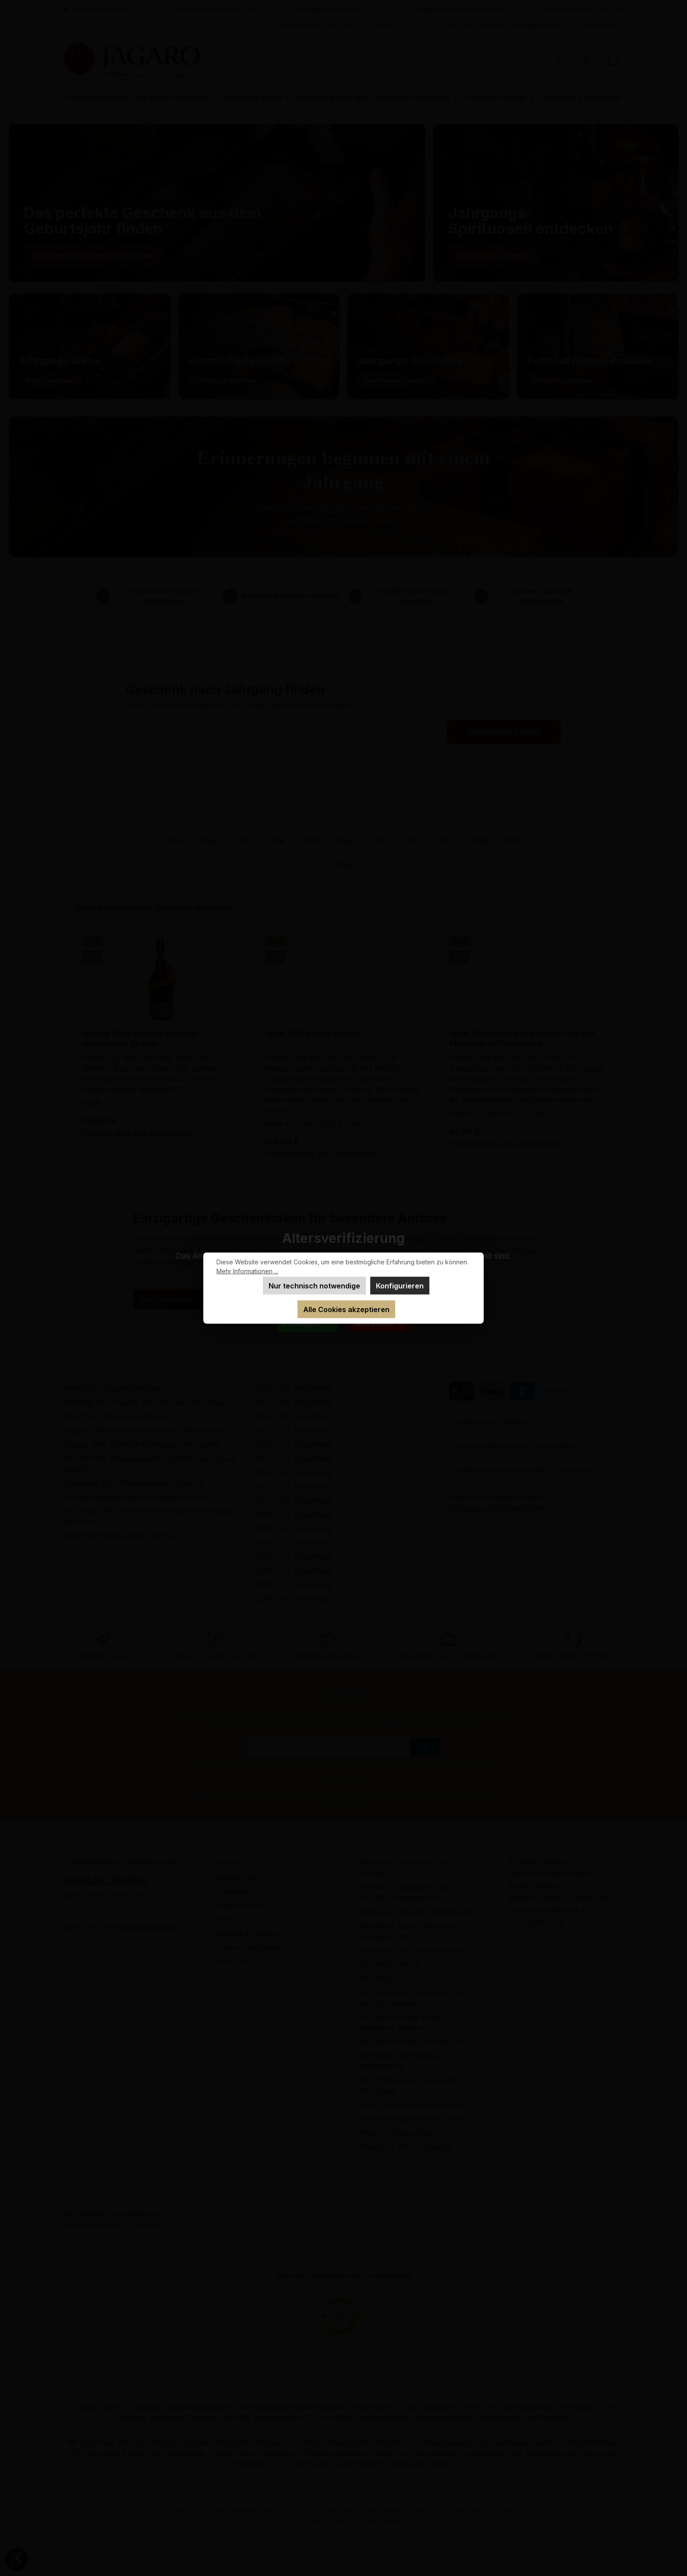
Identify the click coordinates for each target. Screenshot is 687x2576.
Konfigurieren (400, 1285)
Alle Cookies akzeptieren (346, 1309)
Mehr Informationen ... (247, 1271)
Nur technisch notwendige (314, 1285)
